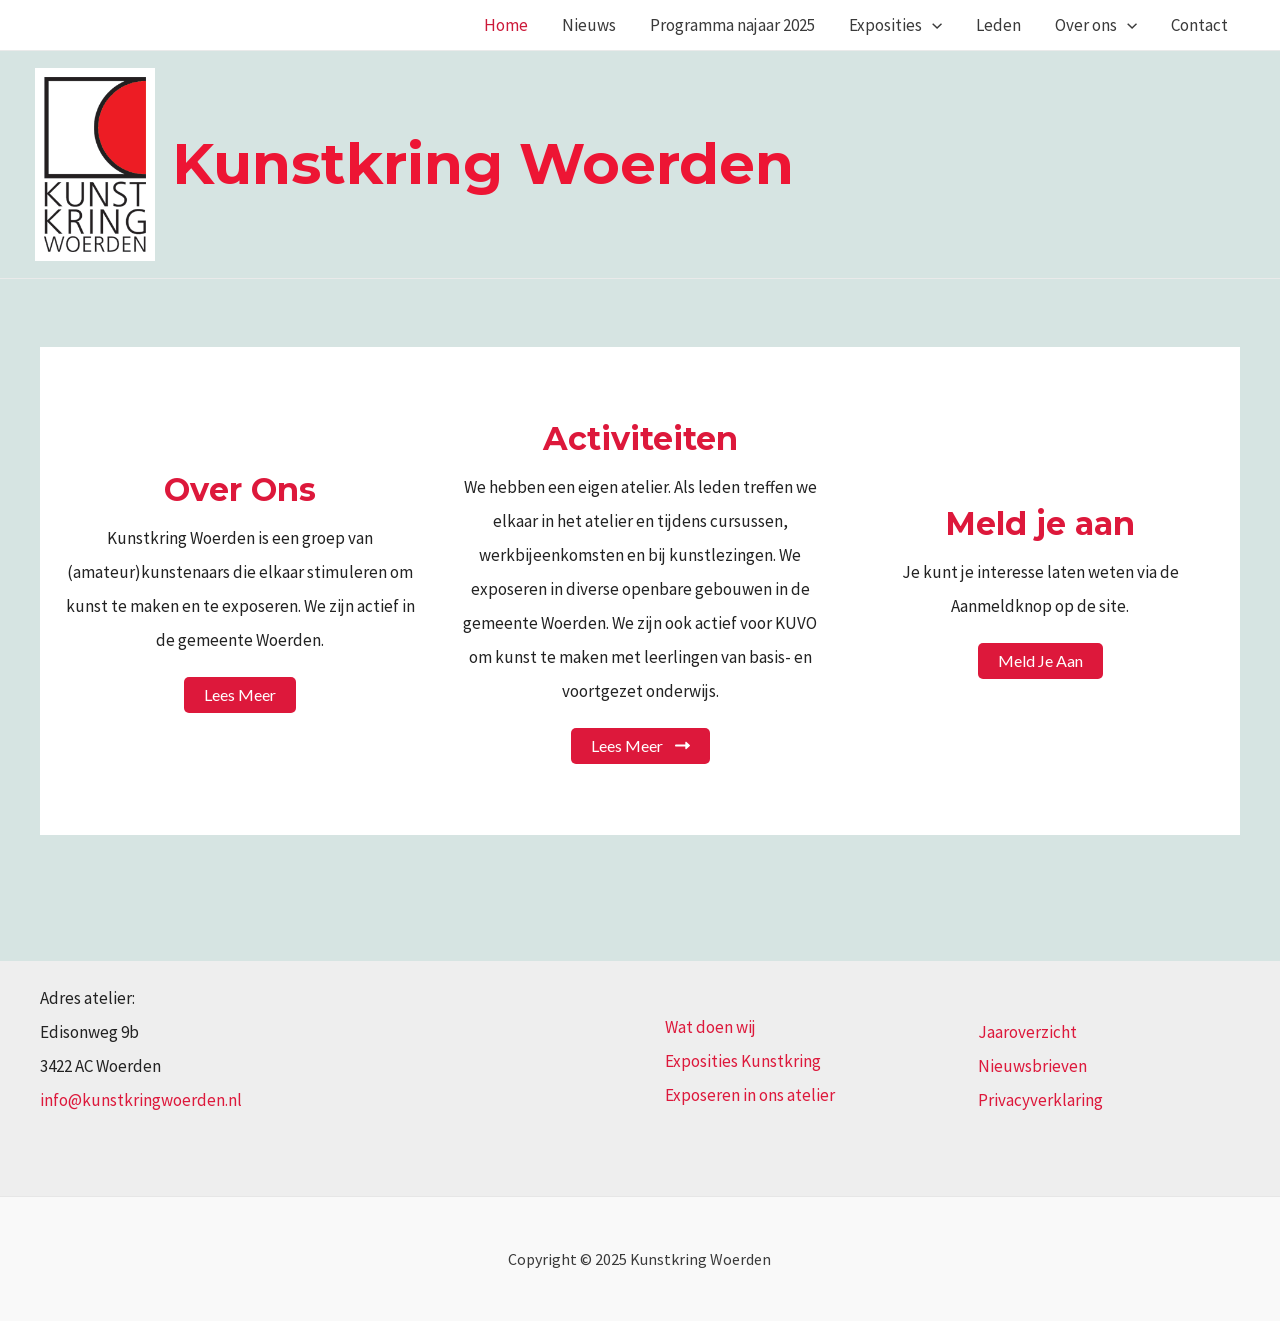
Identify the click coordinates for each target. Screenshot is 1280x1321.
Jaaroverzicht (1027, 1032)
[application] (932, 25)
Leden (998, 25)
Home (506, 25)
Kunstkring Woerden (483, 163)
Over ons (1096, 25)
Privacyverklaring (1040, 1100)
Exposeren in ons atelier (750, 1095)
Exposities (895, 25)
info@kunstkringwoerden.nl (141, 1100)
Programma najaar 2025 (732, 25)
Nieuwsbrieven (1032, 1066)
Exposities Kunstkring (743, 1061)
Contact (1199, 25)
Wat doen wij (710, 1027)
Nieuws (589, 25)
